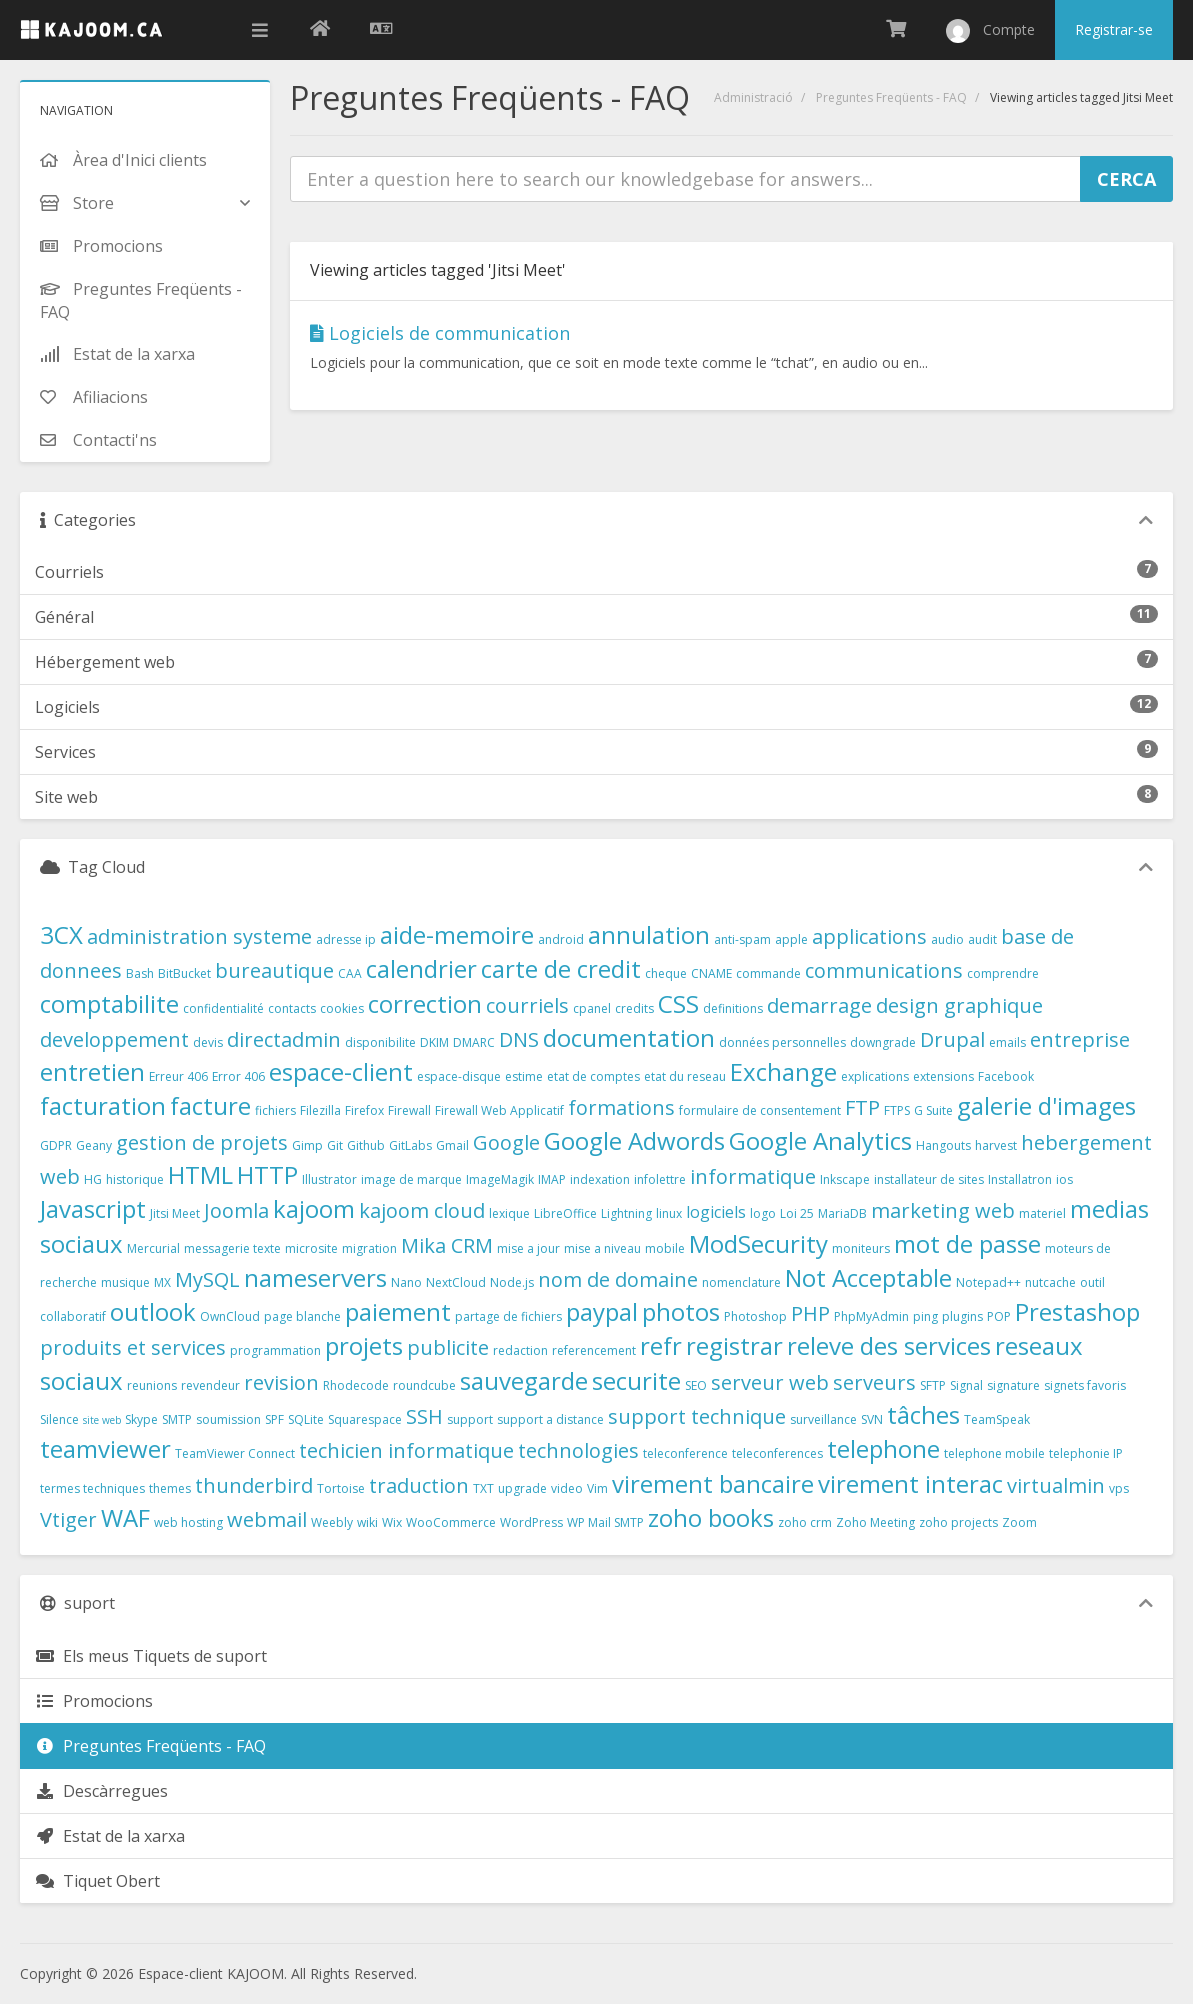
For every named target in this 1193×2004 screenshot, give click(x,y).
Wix (392, 1522)
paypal (602, 1311)
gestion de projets (202, 1142)
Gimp (307, 1145)
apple (791, 939)
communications (884, 970)
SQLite (306, 1419)
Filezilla (320, 1110)
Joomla (236, 1210)
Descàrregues (101, 1791)
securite (636, 1380)
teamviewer (105, 1448)
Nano (406, 1282)
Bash (140, 973)
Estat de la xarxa (110, 1836)
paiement (398, 1311)
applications (869, 936)
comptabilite (109, 1003)
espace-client (341, 1071)
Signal (966, 1385)
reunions (152, 1385)
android (561, 939)
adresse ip (346, 939)
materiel (1042, 1213)
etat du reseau (685, 1076)
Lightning (626, 1213)
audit (982, 939)
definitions (733, 1008)
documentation (629, 1037)
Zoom (1019, 1522)
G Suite (933, 1110)
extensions (943, 1076)
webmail (267, 1519)
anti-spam (742, 939)
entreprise (1080, 1039)
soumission (228, 1419)
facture (210, 1105)
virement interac (910, 1483)
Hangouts (943, 1145)
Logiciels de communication (440, 333)
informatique (753, 1176)
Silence (59, 1419)
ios (1064, 1179)
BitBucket (184, 973)
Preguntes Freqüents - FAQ (891, 97)
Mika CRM (447, 1245)
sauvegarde (524, 1380)
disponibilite (380, 1042)
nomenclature (741, 1282)
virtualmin (1056, 1485)
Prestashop (1077, 1311)
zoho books (711, 1517)
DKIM (434, 1042)
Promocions (94, 1701)
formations (621, 1107)
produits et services (133, 1347)
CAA (350, 973)
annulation (649, 934)
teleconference (685, 1453)
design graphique (959, 1005)
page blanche (302, 1316)
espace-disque (459, 1076)
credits (634, 1008)
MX (162, 1282)
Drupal (952, 1039)
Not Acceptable (868, 1277)
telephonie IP (1086, 1453)
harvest (996, 1145)
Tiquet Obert (97, 1881)
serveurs (874, 1382)
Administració (753, 97)
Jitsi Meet (175, 1213)
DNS (519, 1039)
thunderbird (254, 1485)
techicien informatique (406, 1450)
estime (524, 1076)
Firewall (409, 1110)
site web (102, 1420)
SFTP (933, 1385)
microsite (311, 1248)
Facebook (1006, 1076)
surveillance (823, 1419)
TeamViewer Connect (235, 1453)
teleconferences (777, 1453)
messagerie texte (232, 1248)
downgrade (883, 1042)
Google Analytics (820, 1140)
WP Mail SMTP (605, 1522)
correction (425, 1003)
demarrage (819, 1005)
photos (681, 1311)
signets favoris (1085, 1385)
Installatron (1020, 1179)
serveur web (770, 1382)
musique (125, 1282)
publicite (448, 1347)
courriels (527, 1005)
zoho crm (805, 1522)
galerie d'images (1046, 1105)
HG (93, 1179)
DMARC (474, 1042)
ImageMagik (500, 1179)
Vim (597, 1488)
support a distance (550, 1419)
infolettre (660, 1179)
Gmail (452, 1145)
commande (768, 973)
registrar (734, 1345)
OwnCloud (230, 1316)
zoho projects (958, 1522)
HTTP (267, 1174)
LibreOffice (565, 1213)
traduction (419, 1485)
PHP (810, 1313)
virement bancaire (713, 1483)
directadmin (284, 1039)
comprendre (1003, 973)
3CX (61, 934)
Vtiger (68, 1519)
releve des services (889, 1345)
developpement (114, 1039)
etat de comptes (593, 1076)
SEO (696, 1385)
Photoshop (755, 1316)
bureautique (274, 970)
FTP (862, 1107)
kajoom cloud (422, 1210)
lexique (509, 1213)
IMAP (552, 1179)
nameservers (315, 1277)
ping (925, 1316)
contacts (292, 1008)
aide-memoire (457, 934)
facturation (103, 1105)
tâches (923, 1414)
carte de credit (561, 968)
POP (999, 1316)
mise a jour (528, 1248)
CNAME (711, 973)
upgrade (522, 1488)
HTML (200, 1174)
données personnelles (782, 1042)
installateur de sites (929, 1179)
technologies (578, 1450)
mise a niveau (602, 1248)
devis (208, 1042)
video (567, 1488)
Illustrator (329, 1179)
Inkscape (845, 1179)
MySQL (207, 1279)
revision (281, 1382)
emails (1007, 1042)
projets (364, 1345)
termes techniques (92, 1488)
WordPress (531, 1522)
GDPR (56, 1145)
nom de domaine (618, 1279)
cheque (666, 973)
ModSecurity (758, 1243)
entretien (92, 1071)
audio (947, 939)
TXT (483, 1488)
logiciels (716, 1212)
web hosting (188, 1522)
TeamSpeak (997, 1419)
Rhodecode (356, 1385)
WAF (125, 1517)
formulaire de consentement (760, 1110)
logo (763, 1213)
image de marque (411, 1179)
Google (506, 1142)
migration (369, 1248)
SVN (872, 1419)
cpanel (592, 1008)
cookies (342, 1008)
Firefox (364, 1110)
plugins (962, 1316)
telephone (883, 1448)
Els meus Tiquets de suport (151, 1656)
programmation (275, 1350)
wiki (367, 1522)
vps (1119, 1488)
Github (366, 1145)
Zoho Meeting (875, 1522)
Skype (141, 1419)
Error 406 (238, 1076)
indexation (600, 1179)
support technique (697, 1416)
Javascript (93, 1208)
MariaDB (842, 1213)
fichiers (275, 1110)
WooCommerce (451, 1522)
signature (1013, 1385)
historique (135, 1179)
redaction (520, 1350)
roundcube (424, 1385)
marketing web (943, 1210)
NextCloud (456, 1282)
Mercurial (153, 1248)
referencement (594, 1350)
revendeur (210, 1385)
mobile (665, 1248)
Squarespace (365, 1419)
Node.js (512, 1282)
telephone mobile (994, 1453)
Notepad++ (988, 1282)
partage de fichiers (508, 1316)
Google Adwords (634, 1140)
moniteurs (861, 1248)
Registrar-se (1114, 29)
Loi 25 (797, 1213)
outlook (153, 1311)
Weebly (332, 1522)
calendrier (421, 968)
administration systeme (199, 936)
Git (335, 1145)
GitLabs (410, 1145)
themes (170, 1488)
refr (661, 1345)
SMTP (177, 1419)
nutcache (1050, 1282)
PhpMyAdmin (871, 1316)
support (470, 1419)
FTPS (897, 1110)
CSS (678, 1003)
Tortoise (341, 1488)
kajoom (314, 1208)
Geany (94, 1145)
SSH (424, 1416)
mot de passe (967, 1243)
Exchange (783, 1071)
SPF (274, 1419)
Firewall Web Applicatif (499, 1110)
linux (669, 1213)
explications (875, 1076)
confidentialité (223, 1008)
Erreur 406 (178, 1076)
